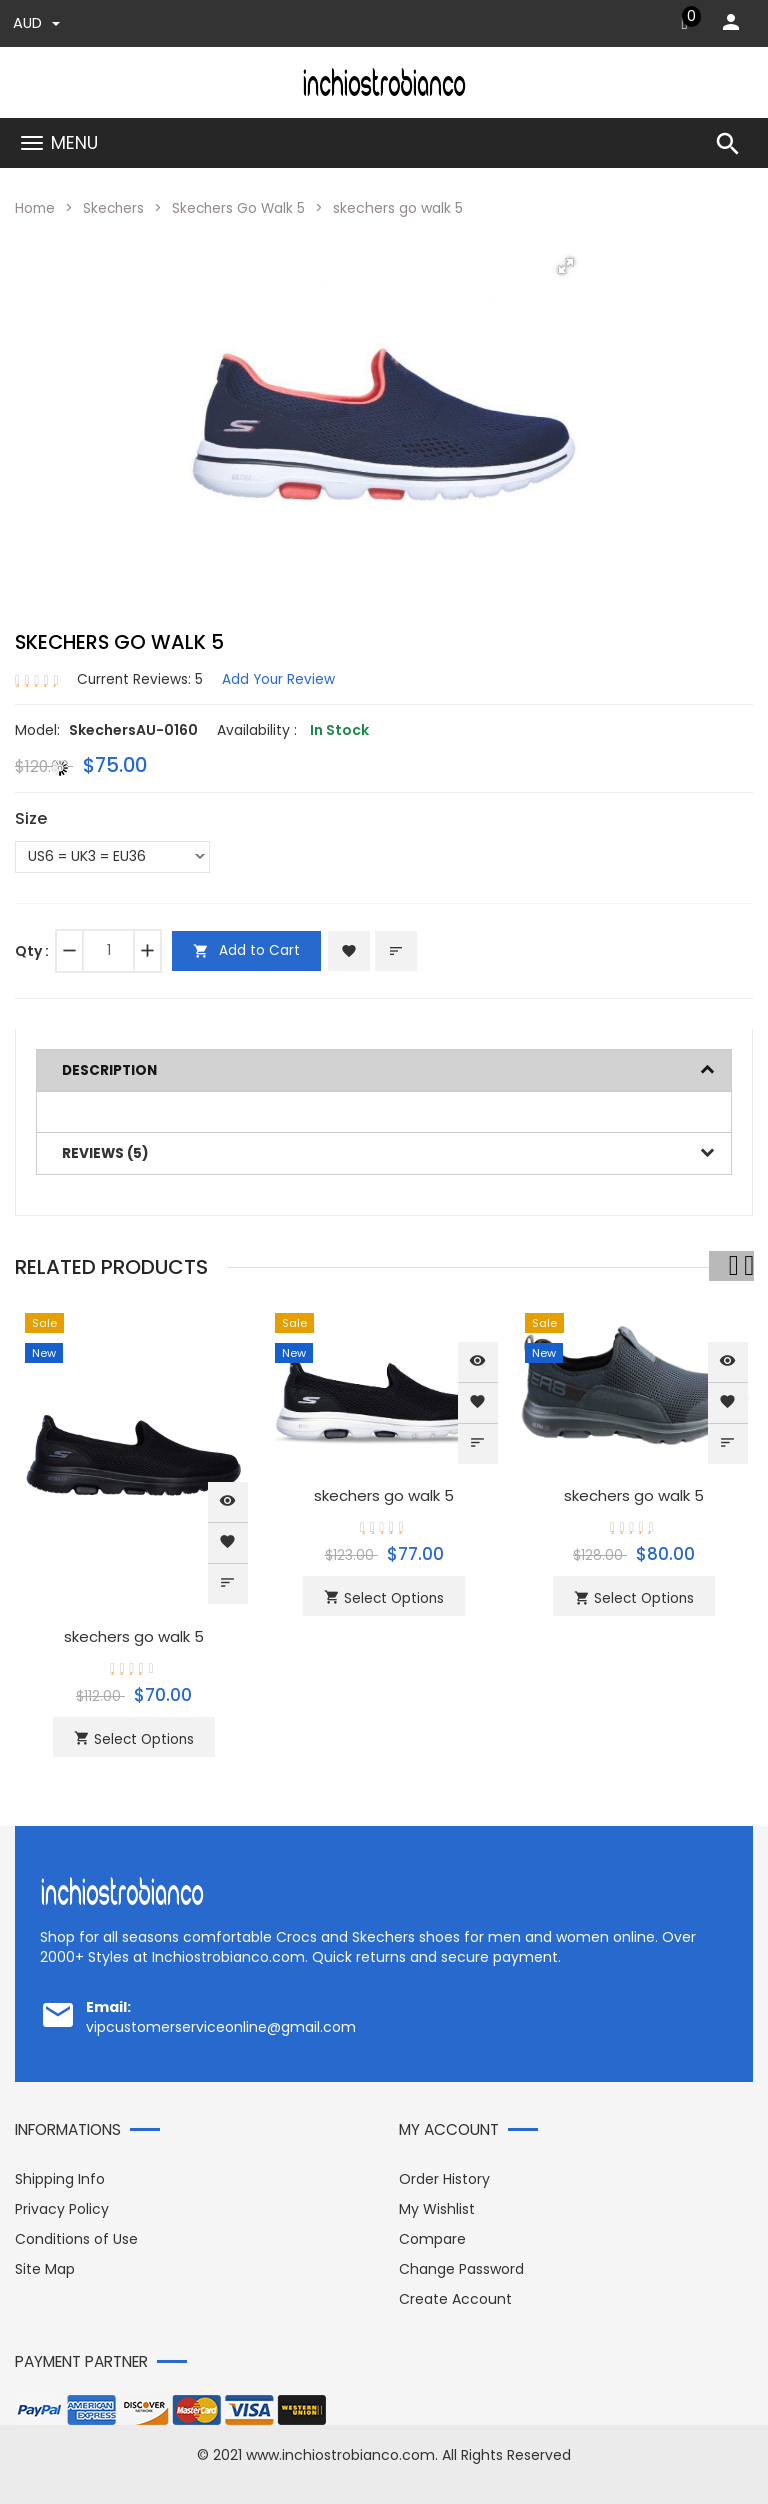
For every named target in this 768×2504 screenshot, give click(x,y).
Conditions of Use (76, 2237)
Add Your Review (281, 679)
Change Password (461, 2267)
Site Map (45, 2267)
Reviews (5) (106, 1152)
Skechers (116, 208)
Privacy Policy (62, 2207)
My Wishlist (437, 2207)
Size (31, 819)
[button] (566, 266)
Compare (432, 2237)
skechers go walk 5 (134, 1634)
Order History (444, 2177)
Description (111, 1069)
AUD (36, 23)
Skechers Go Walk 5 (244, 208)
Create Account (455, 2297)
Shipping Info (60, 2177)
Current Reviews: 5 (141, 679)
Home (36, 208)
